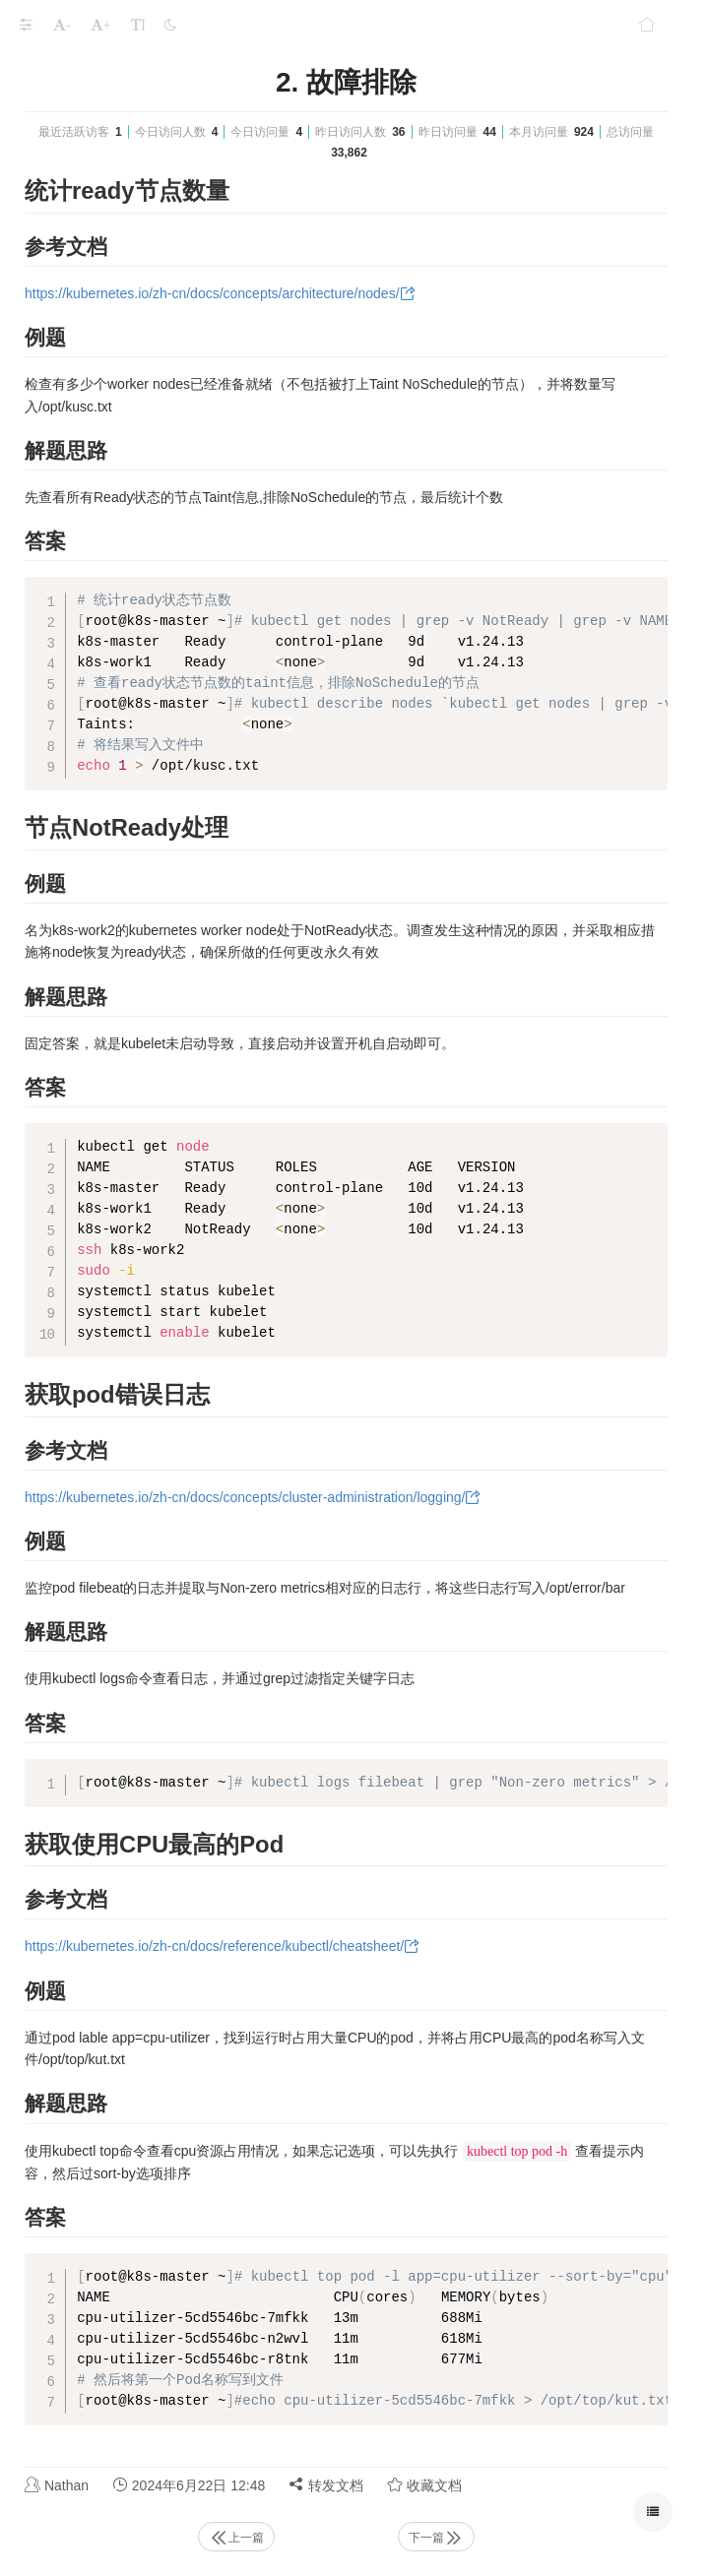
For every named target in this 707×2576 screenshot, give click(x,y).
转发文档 (326, 2485)
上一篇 (236, 2537)
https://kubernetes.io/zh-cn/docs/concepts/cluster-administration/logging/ (245, 1497)
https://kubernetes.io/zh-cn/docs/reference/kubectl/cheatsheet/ (214, 1946)
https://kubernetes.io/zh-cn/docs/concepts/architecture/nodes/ (212, 293)
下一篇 (436, 2537)
